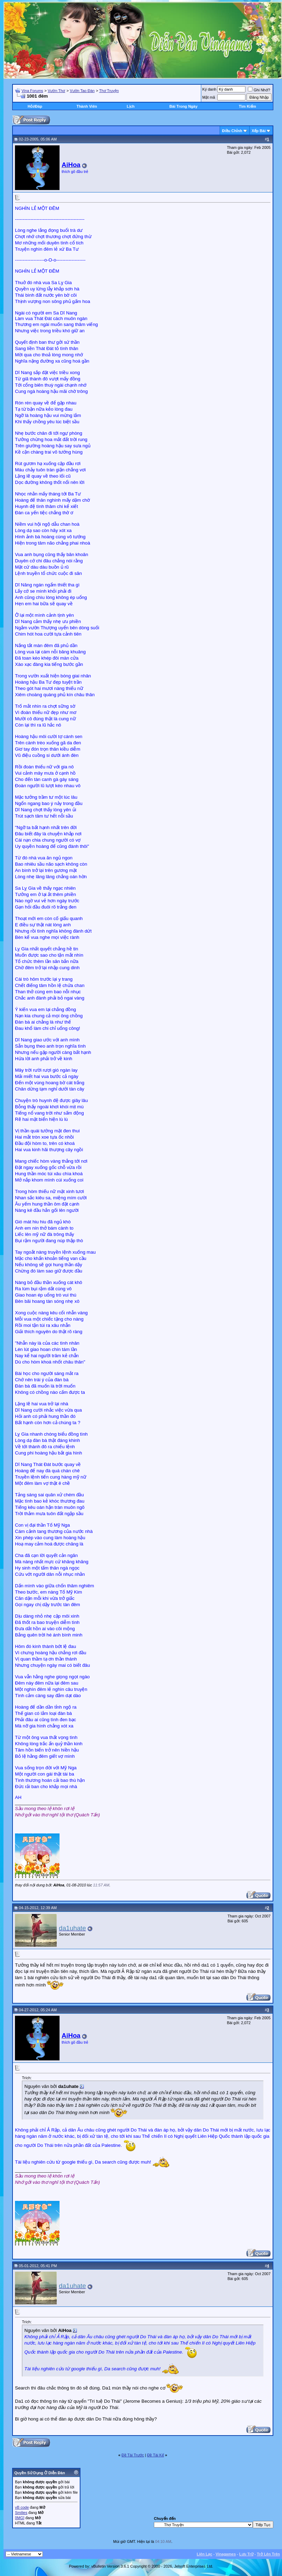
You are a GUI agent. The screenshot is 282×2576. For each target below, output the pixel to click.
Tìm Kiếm (247, 106)
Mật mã (208, 97)
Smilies (21, 2512)
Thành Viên (87, 106)
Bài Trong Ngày (184, 106)
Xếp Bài (259, 131)
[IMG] (19, 2518)
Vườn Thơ (56, 91)
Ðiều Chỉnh (232, 131)
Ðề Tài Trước (133, 2455)
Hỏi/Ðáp (35, 106)
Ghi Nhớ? (259, 90)
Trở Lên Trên (268, 2554)
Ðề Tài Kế (155, 2455)
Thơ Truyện (109, 91)
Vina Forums (32, 91)
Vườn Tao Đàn (82, 91)
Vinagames (226, 2554)
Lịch (131, 106)
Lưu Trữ (246, 2554)
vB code (22, 2507)
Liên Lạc (204, 2554)
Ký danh (209, 89)
